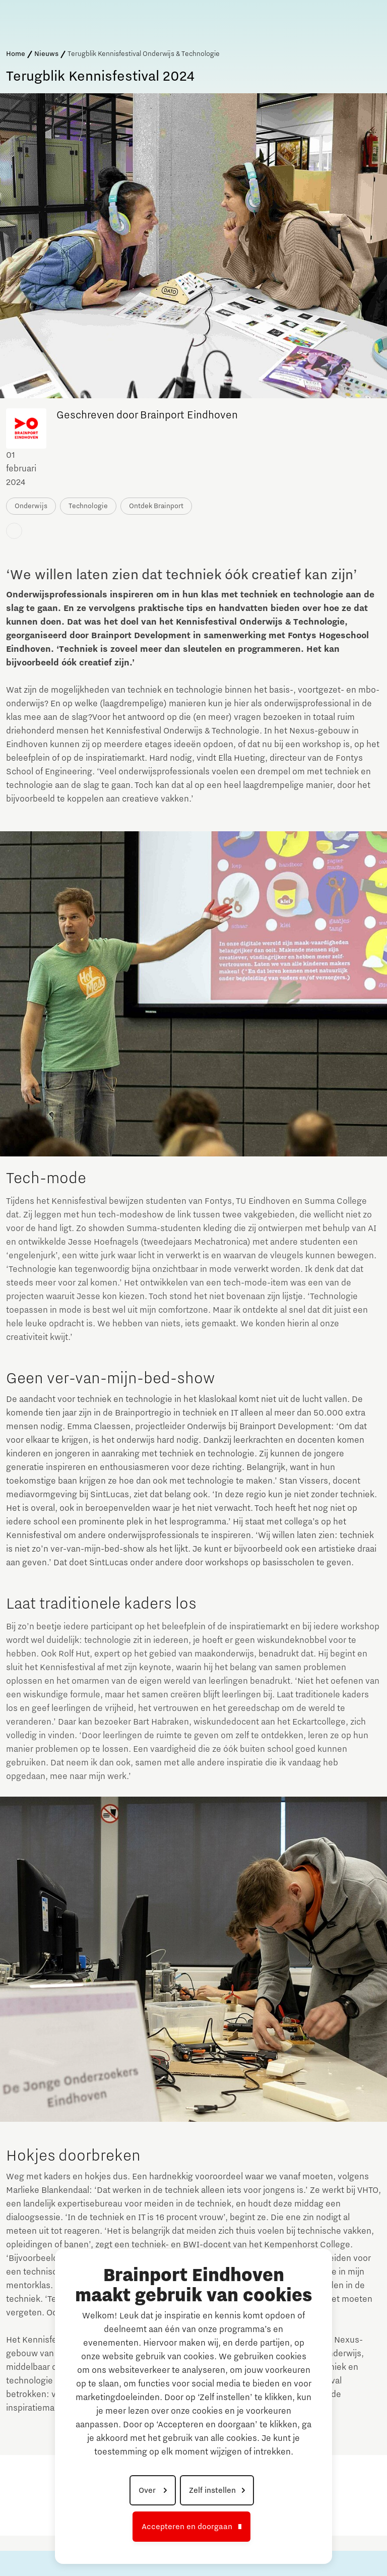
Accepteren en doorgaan (187, 2526)
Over (148, 2490)
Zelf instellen (212, 2490)
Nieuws (46, 54)
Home (15, 54)
